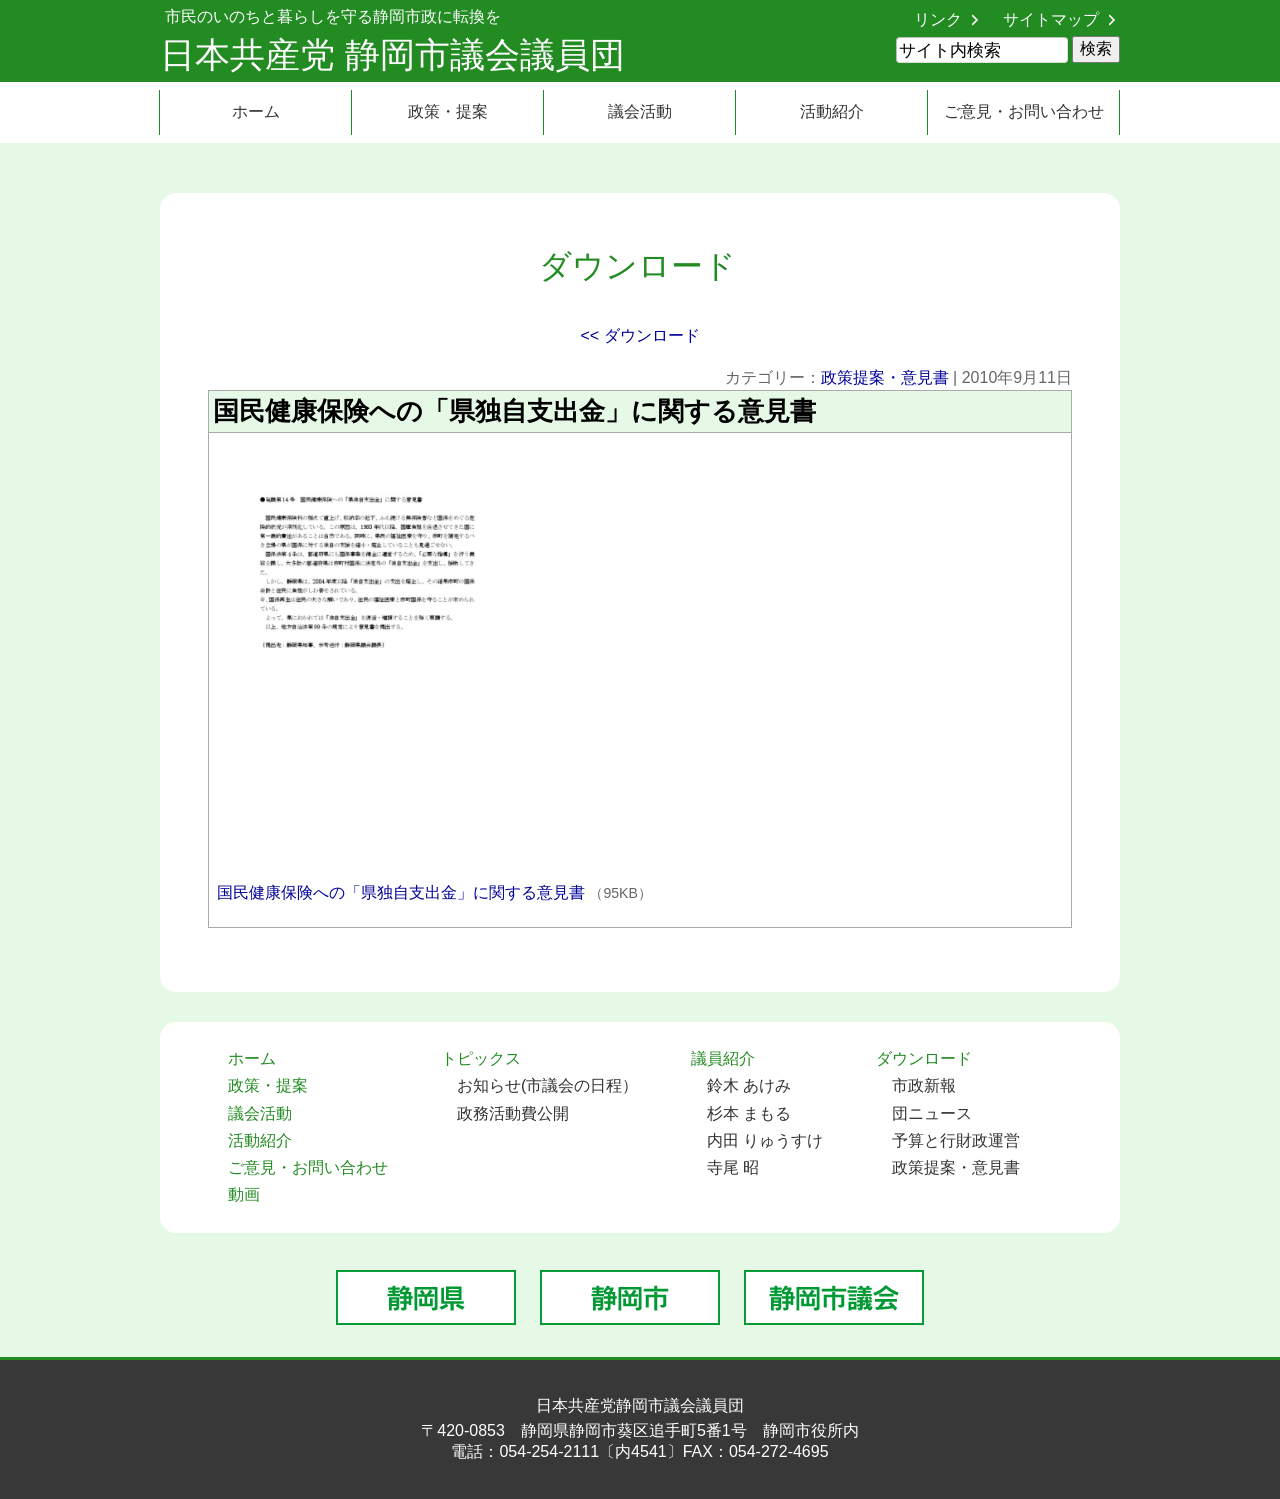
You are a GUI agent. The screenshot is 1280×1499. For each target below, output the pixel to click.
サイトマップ (1051, 19)
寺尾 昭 (733, 1167)
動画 (244, 1194)
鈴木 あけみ (749, 1085)
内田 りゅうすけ (765, 1140)
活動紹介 (832, 111)
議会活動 (640, 111)
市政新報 (924, 1085)
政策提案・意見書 (885, 377)
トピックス (481, 1058)
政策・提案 (448, 111)
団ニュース (932, 1113)
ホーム (256, 111)
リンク (938, 19)
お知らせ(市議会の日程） (547, 1085)
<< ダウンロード (639, 335)
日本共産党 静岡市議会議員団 (392, 54)
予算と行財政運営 (956, 1140)
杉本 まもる (749, 1113)
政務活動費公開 (513, 1113)
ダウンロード (924, 1058)
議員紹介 (723, 1058)
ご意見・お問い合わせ (1024, 111)
